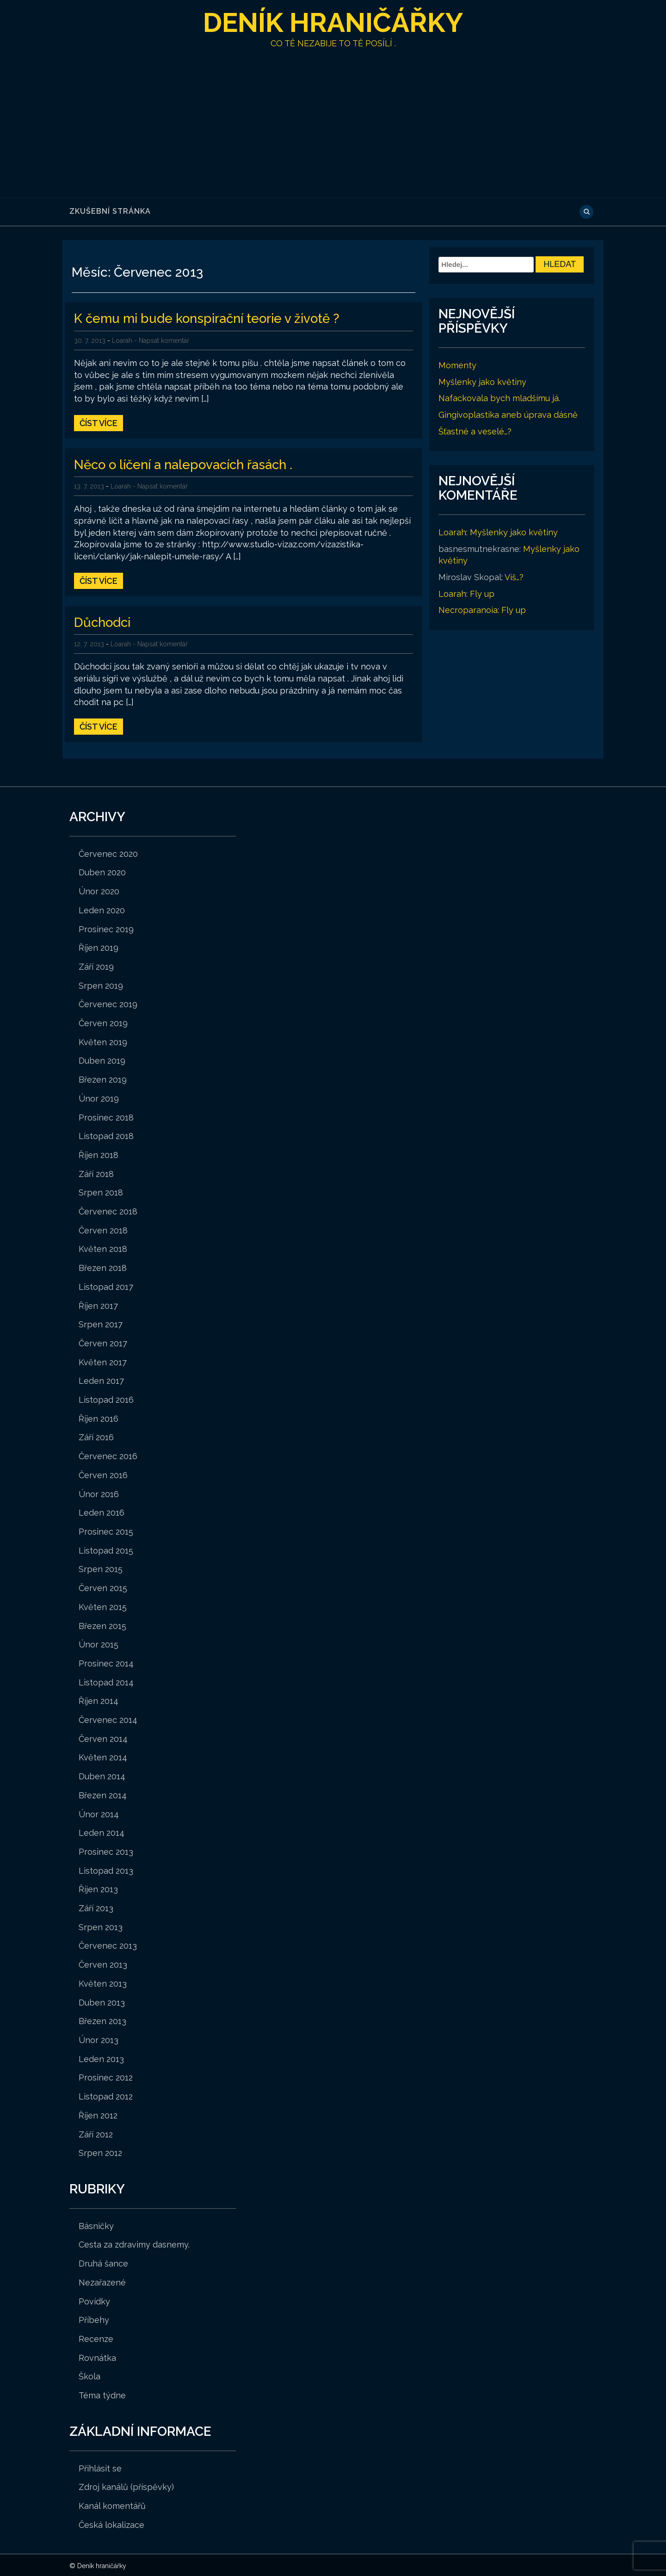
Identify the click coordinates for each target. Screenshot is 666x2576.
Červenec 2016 (108, 1455)
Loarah (122, 340)
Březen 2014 (103, 1794)
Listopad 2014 (106, 1681)
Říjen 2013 (98, 1888)
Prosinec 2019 (106, 928)
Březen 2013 (102, 2020)
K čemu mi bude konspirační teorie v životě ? (209, 318)
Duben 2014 (102, 1775)
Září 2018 (96, 1172)
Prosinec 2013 (106, 1850)
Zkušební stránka (110, 211)
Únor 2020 (99, 890)
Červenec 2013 (108, 1944)
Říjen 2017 (98, 1304)
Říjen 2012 (98, 2114)
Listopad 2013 (106, 1869)
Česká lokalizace (111, 2523)
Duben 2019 (102, 1059)
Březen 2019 (103, 1078)
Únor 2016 (99, 1493)
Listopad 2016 (106, 1398)
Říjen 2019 (98, 946)
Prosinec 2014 (106, 1662)
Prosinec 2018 (106, 1116)
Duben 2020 (102, 871)
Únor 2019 (99, 1097)
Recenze (96, 2337)
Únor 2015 (98, 1643)
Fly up (482, 594)
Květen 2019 (103, 1041)
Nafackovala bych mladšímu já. (499, 398)
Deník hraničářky (333, 22)
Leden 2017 (101, 1379)
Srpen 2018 (101, 1191)
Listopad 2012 (106, 2095)
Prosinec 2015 (106, 1530)
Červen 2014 (103, 1737)
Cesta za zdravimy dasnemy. (134, 2243)
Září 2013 (96, 1907)
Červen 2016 (103, 1474)
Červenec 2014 (108, 1718)
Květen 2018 (103, 1247)
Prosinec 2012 (106, 2076)
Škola (89, 2375)
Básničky (96, 2224)
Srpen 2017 (101, 1323)
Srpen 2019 (101, 984)
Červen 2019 (103, 1022)
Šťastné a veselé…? (475, 431)
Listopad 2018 (106, 1134)
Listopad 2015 (106, 1549)
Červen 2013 (103, 1963)
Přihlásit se (100, 2467)
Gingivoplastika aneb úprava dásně (508, 415)
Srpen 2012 (100, 2151)
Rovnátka (97, 2356)
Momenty (457, 365)
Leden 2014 (101, 1831)
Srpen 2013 (101, 1926)
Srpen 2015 (101, 1568)
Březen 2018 (103, 1266)
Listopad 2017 (106, 1285)
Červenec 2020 (108, 852)
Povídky (94, 2300)
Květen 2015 (103, 1605)
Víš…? (514, 577)
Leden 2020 (102, 909)
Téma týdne (102, 2394)
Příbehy (94, 2318)
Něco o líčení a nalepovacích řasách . (187, 463)
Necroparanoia (468, 610)
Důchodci (103, 621)
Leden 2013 (101, 2057)
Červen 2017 (103, 1342)
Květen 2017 (103, 1361)
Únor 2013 (98, 2038)
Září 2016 (96, 1436)
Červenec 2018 (108, 1210)
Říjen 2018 (98, 1153)
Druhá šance (103, 2262)
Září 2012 (96, 2133)
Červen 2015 (103, 1586)
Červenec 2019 (108, 1003)
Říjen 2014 (98, 1699)
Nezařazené (102, 2281)
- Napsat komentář (161, 340)
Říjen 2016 (98, 1417)
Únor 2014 (99, 1813)
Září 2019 (96, 965)
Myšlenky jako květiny (482, 382)
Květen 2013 (103, 1982)
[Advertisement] (333, 119)
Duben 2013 (102, 2001)
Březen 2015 (102, 1624)
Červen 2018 (103, 1229)
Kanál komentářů (112, 2504)
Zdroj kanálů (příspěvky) (126, 2485)
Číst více (98, 422)
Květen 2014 (103, 1756)
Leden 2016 (101, 1511)
